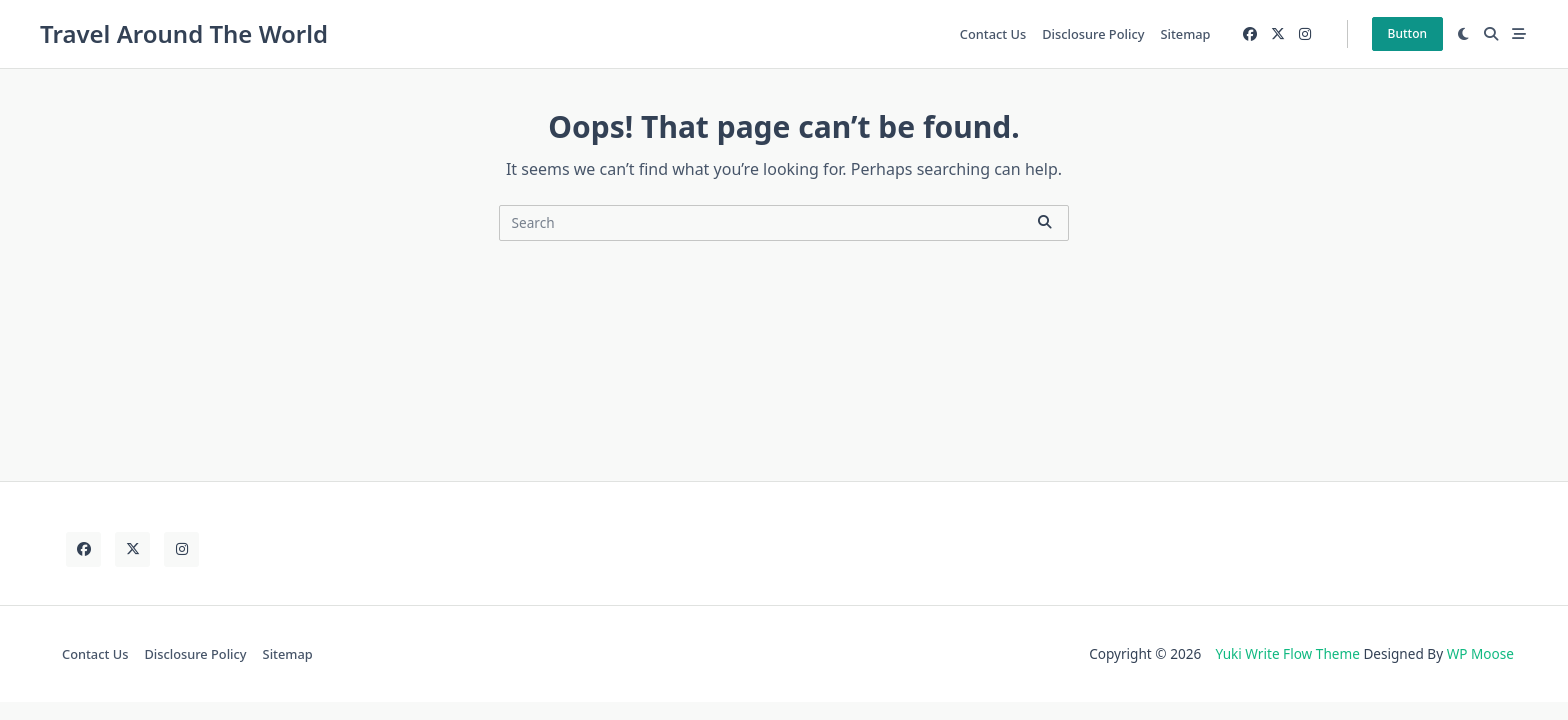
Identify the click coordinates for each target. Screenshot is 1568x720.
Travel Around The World (184, 33)
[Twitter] (1278, 34)
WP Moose (1480, 653)
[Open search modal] (1491, 34)
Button (1407, 33)
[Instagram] (1305, 34)
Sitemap (1185, 34)
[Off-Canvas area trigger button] (1519, 34)
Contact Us (993, 34)
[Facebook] (1250, 34)
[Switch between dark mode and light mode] (1464, 34)
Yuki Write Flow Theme (1287, 653)
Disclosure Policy (1093, 34)
